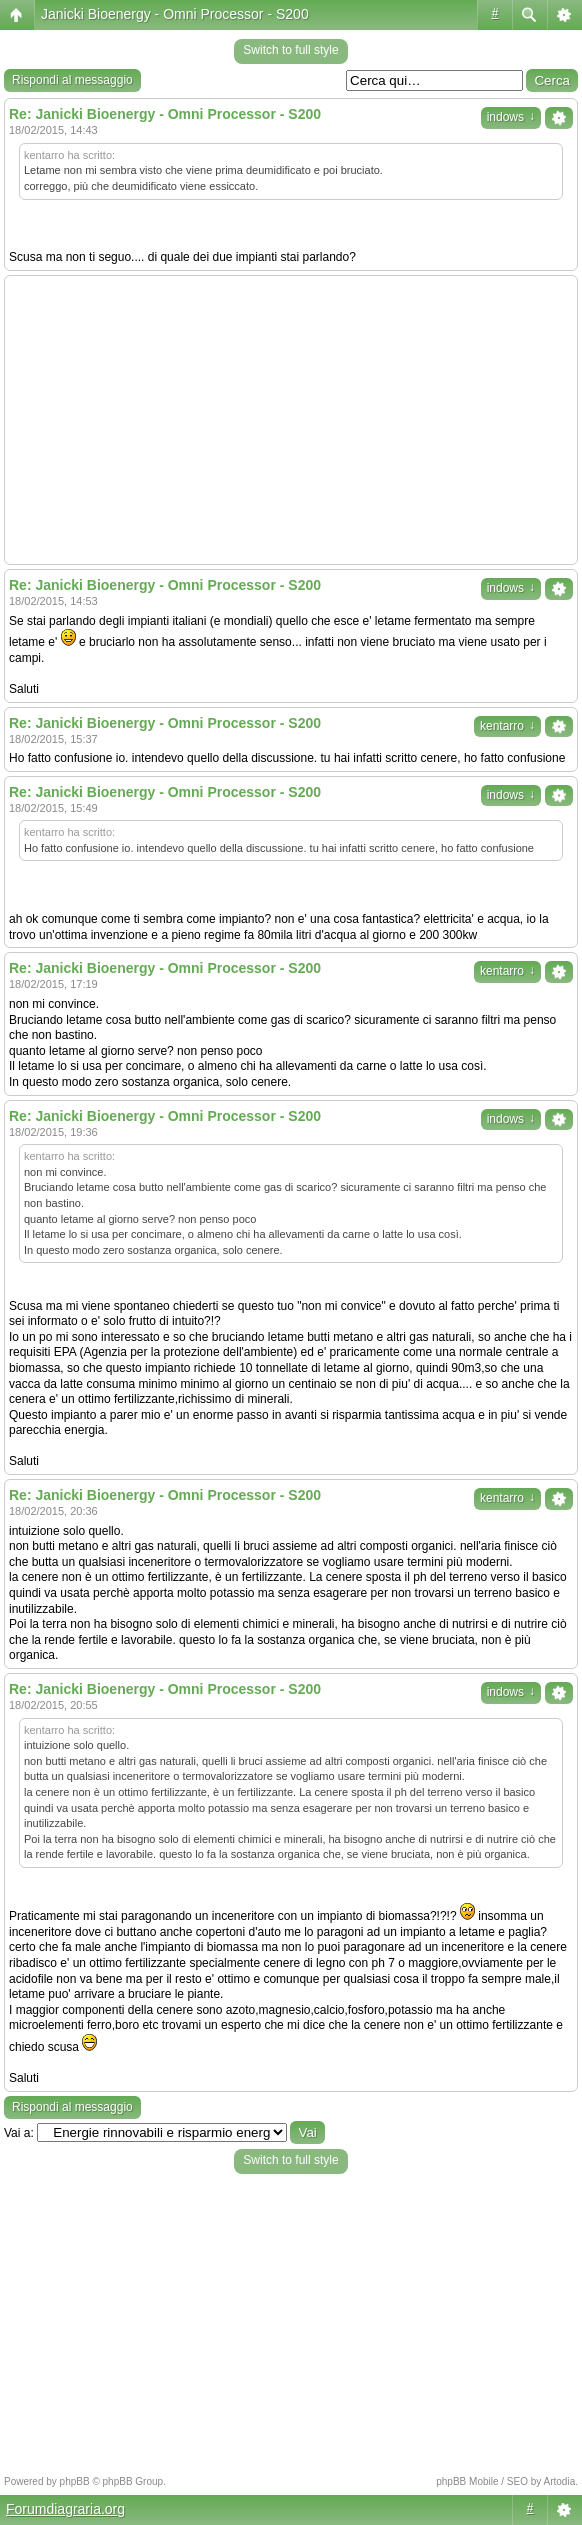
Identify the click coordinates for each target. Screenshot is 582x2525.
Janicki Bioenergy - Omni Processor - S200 (175, 14)
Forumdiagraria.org (65, 2509)
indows (511, 117)
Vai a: (19, 2133)
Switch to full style (290, 50)
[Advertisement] (291, 420)
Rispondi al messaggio (72, 80)
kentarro (507, 726)
